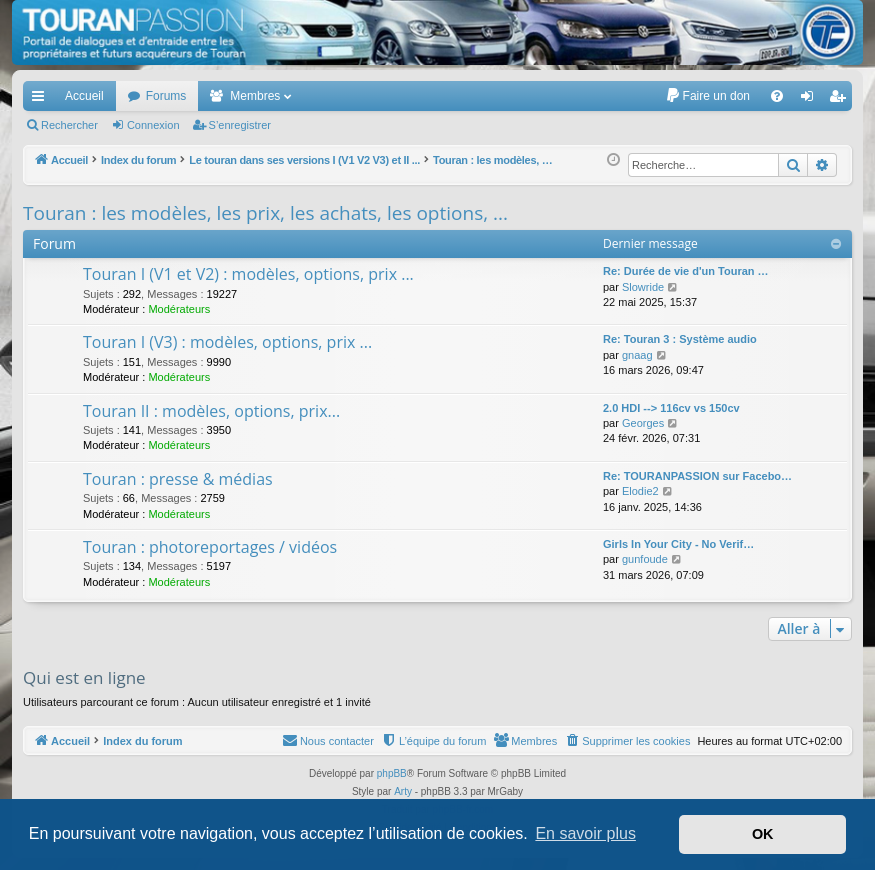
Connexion (153, 125)
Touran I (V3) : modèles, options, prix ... (227, 342)
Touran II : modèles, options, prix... (211, 411)
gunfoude (645, 559)
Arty (403, 791)
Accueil (84, 96)
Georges (643, 423)
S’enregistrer (240, 125)
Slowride (643, 287)
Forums (166, 96)
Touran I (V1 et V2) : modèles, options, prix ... (248, 274)
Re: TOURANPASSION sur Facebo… (697, 476)
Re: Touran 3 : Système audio (680, 339)
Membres (255, 96)
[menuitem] (707, 96)
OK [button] (763, 834)
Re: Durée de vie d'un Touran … (686, 271)
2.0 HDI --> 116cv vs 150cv (671, 408)
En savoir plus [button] (585, 833)
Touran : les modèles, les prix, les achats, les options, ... (265, 213)
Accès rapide (42, 100)
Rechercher (69, 125)
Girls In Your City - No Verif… (678, 544)
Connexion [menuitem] (811, 100)
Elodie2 (640, 491)
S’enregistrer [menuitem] (841, 100)
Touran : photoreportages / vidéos (210, 547)
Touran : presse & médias (178, 479)
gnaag (637, 355)
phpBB (392, 773)
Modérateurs (179, 309)
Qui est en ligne (84, 677)
